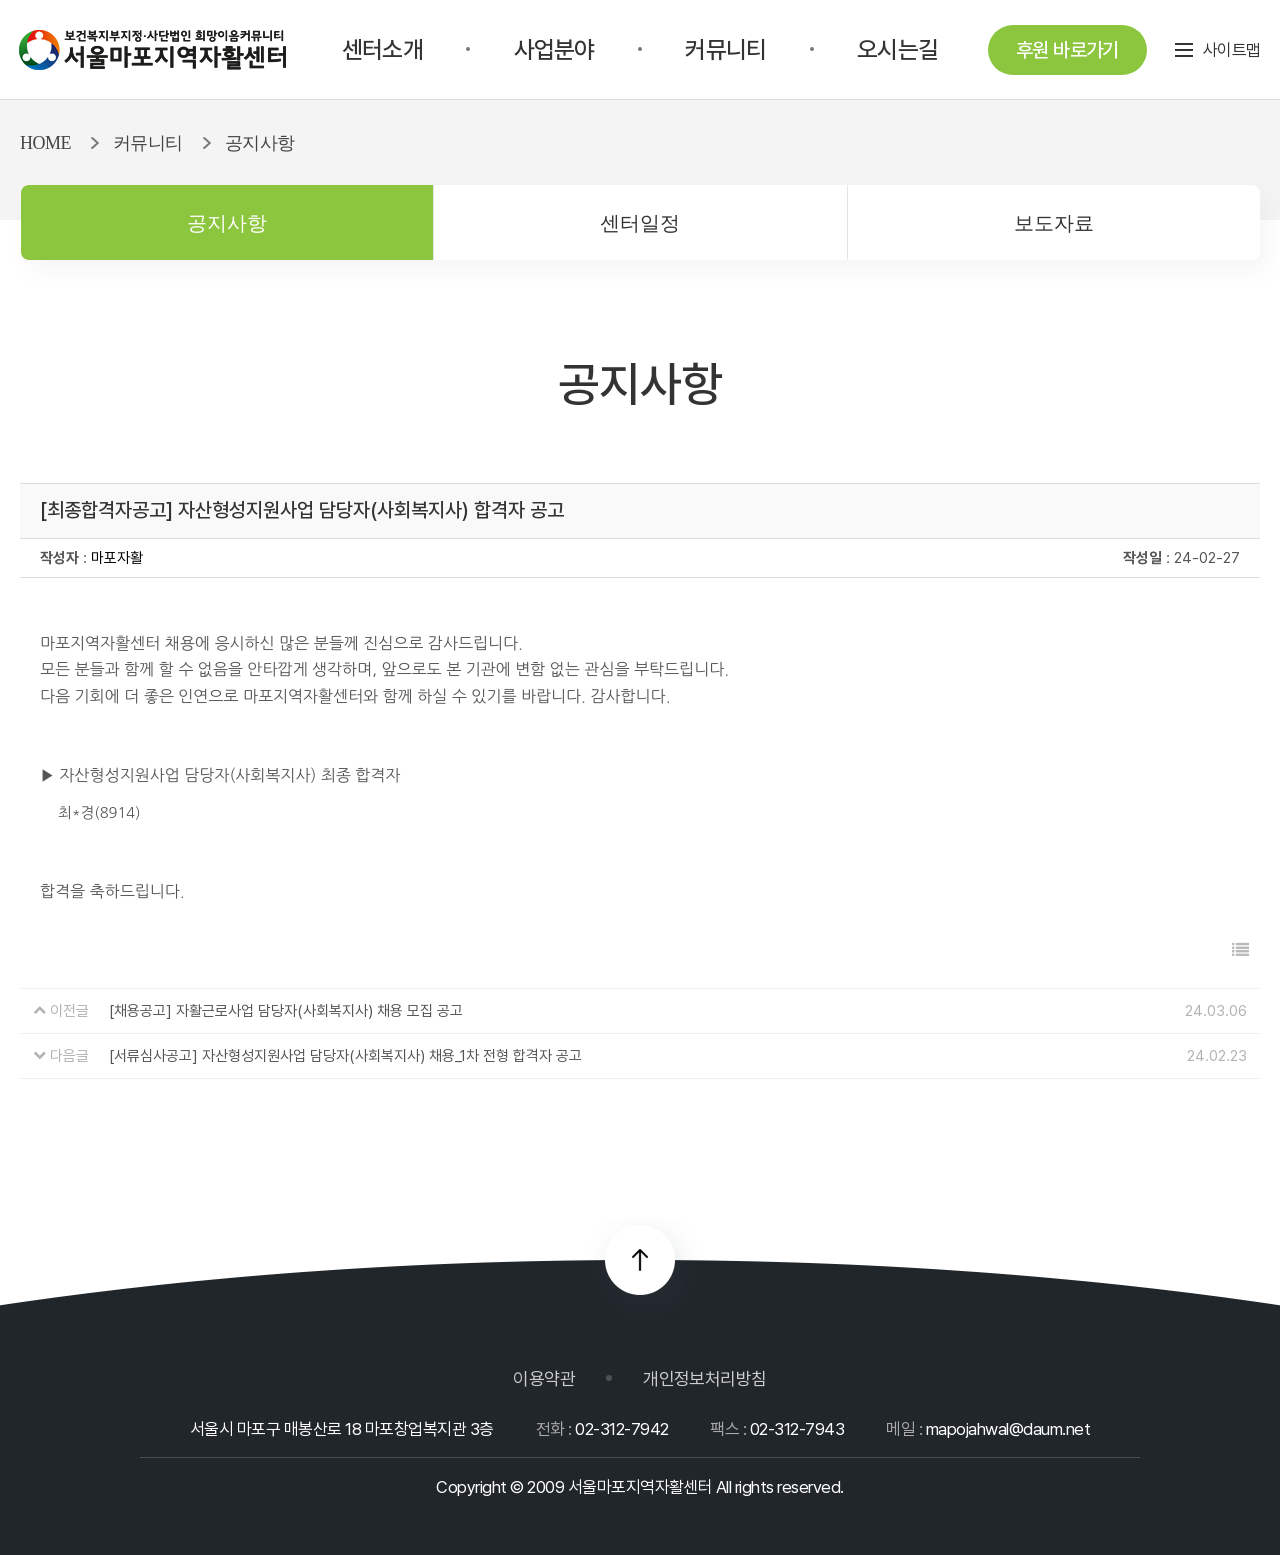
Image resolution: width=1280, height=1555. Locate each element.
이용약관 (544, 1378)
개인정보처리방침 (705, 1378)
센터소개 (382, 49)
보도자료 (1054, 223)
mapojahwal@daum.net (1008, 1429)
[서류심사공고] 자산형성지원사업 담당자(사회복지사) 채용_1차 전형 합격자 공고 (345, 1056)
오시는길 (897, 49)
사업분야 (554, 49)
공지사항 (227, 223)
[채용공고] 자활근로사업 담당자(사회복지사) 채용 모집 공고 (286, 1011)
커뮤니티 (725, 49)
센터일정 (640, 223)
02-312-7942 (621, 1429)
